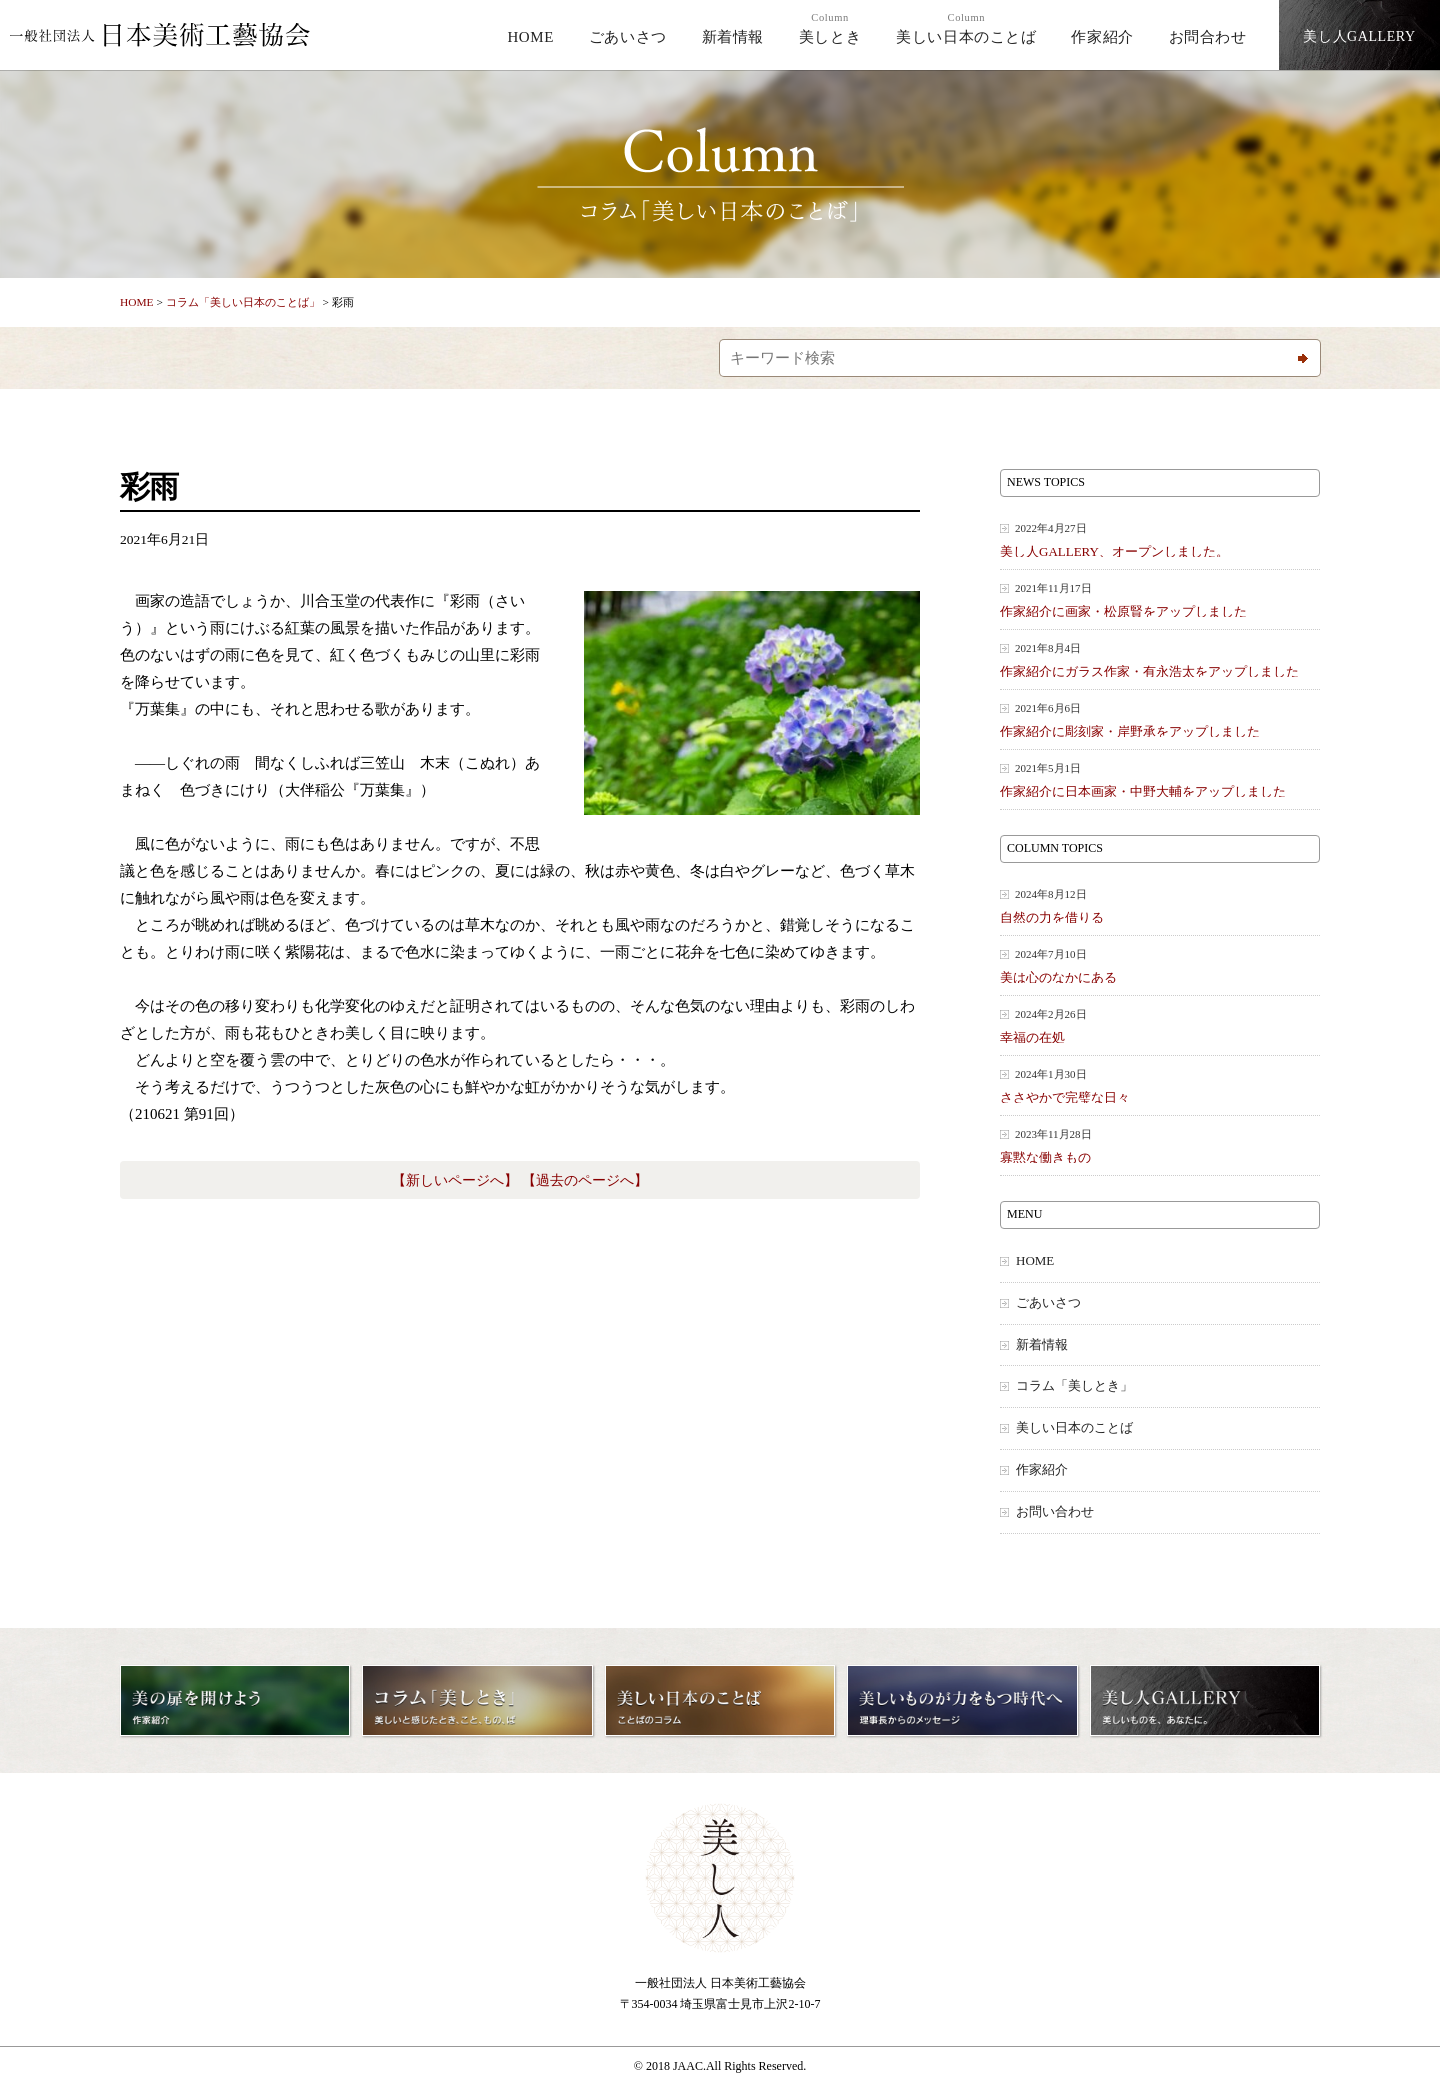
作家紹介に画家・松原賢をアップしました (1160, 599)
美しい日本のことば (966, 28)
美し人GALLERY (1359, 36)
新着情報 (733, 37)
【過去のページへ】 (585, 1180)
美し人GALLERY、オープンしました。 (1160, 539)
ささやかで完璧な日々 (1160, 1085)
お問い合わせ (1055, 1512)
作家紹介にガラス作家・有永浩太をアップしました (1160, 659)
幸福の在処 (1160, 1025)
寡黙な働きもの (1160, 1145)
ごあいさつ (628, 37)
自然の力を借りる (1160, 905)
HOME (530, 37)
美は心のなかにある (1160, 965)
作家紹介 (1102, 37)
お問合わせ (1208, 37)
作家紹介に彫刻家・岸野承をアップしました (1160, 719)
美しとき (830, 28)
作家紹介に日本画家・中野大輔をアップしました (1160, 779)
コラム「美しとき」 (1074, 1386)
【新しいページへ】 (455, 1180)
